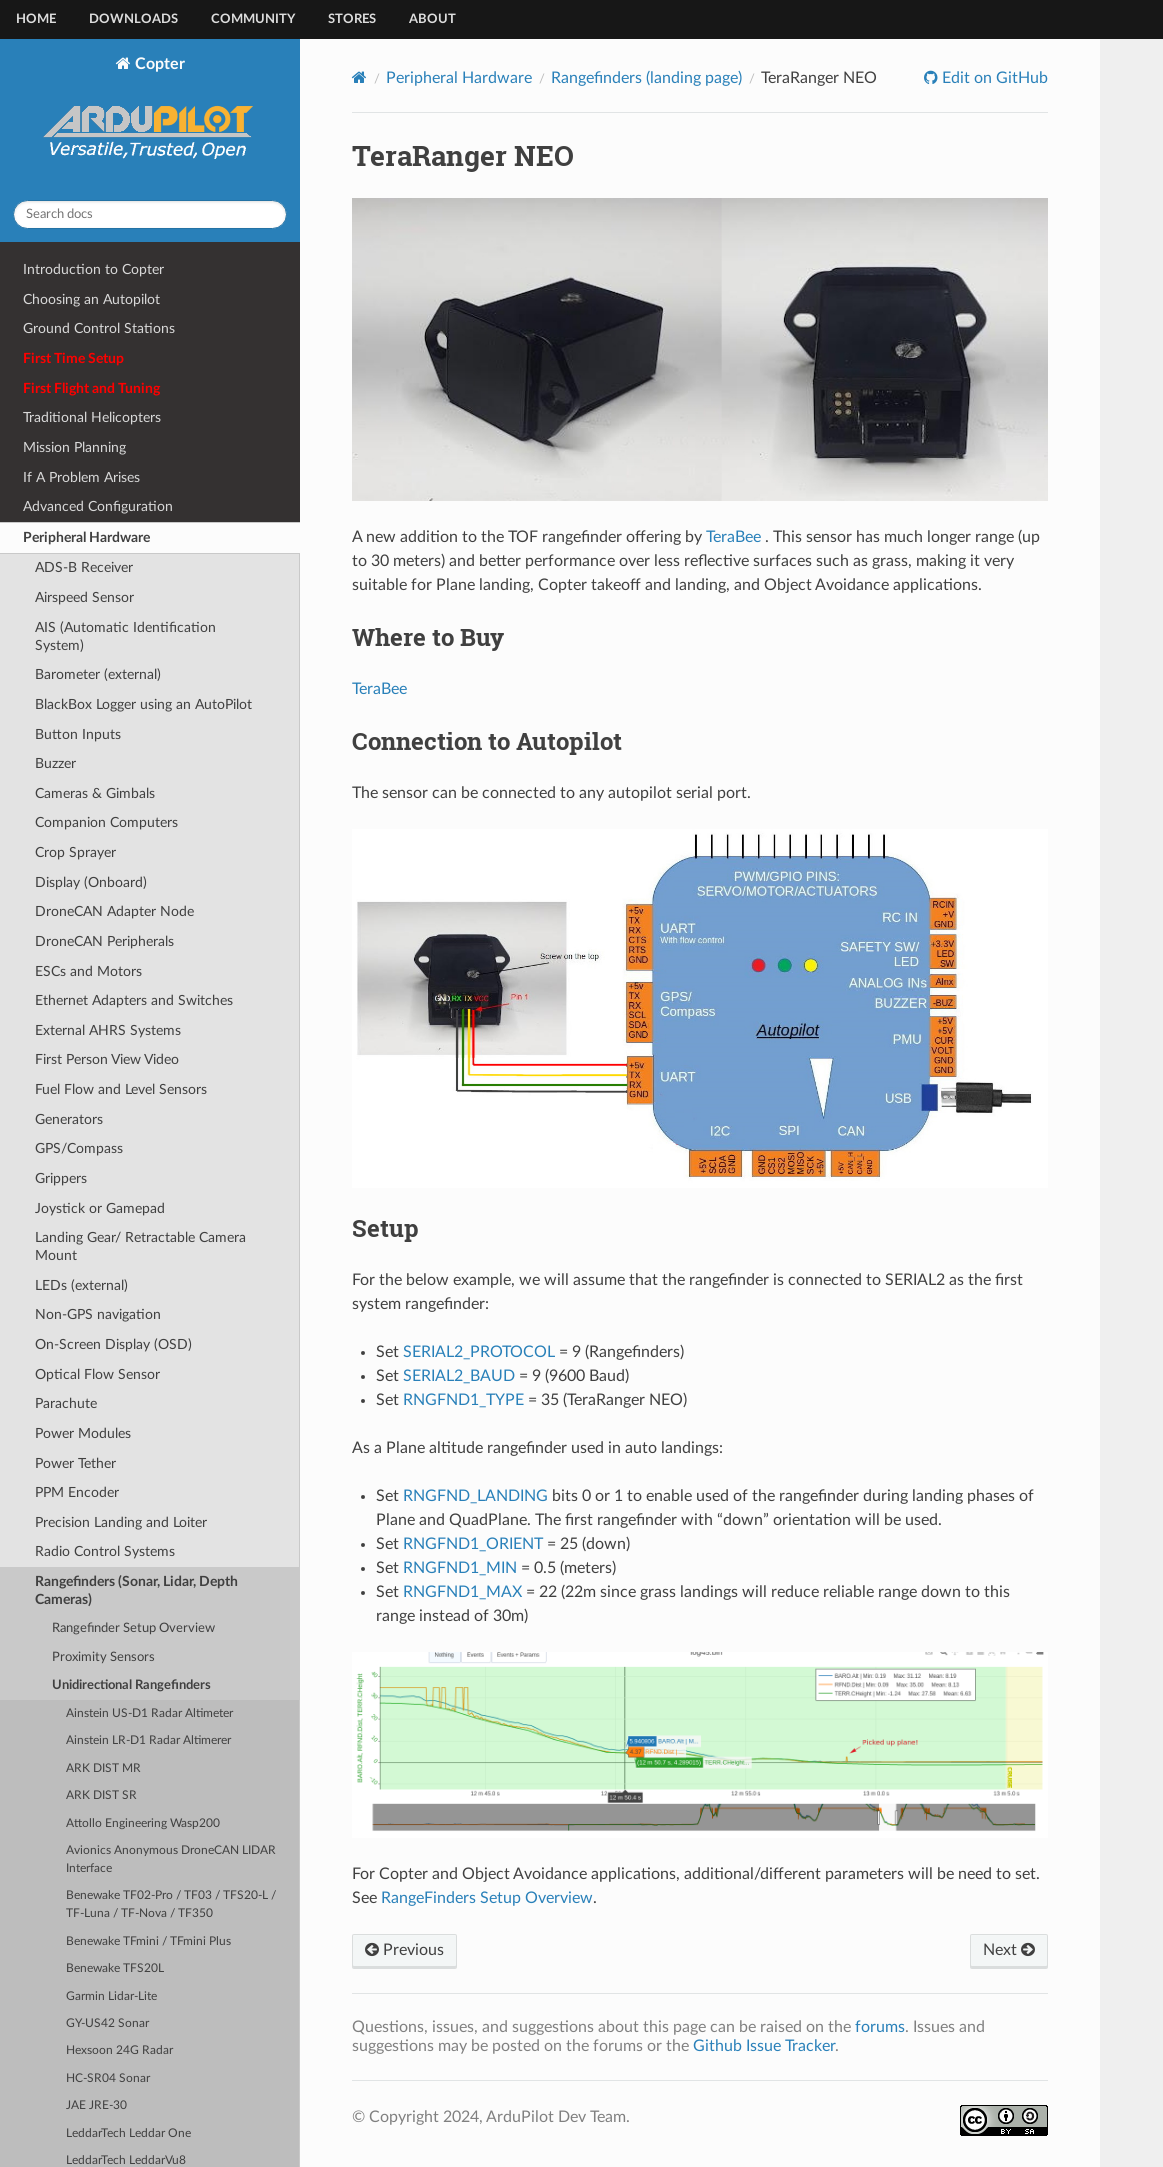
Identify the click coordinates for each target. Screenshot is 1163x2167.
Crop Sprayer (75, 852)
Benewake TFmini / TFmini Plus (148, 1941)
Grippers (61, 1178)
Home (36, 19)
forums (880, 2027)
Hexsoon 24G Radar (119, 2050)
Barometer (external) (98, 674)
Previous (404, 1950)
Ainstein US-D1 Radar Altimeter (149, 1713)
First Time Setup (73, 358)
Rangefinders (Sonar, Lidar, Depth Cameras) (136, 1590)
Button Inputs (78, 734)
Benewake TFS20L (115, 1968)
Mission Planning (74, 447)
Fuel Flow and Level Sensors (121, 1089)
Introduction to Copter (93, 269)
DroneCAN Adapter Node (114, 911)
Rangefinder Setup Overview (133, 1628)
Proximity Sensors (103, 1657)
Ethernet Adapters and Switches (134, 1000)
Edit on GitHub (993, 78)
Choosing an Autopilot (91, 299)
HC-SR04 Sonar (108, 2078)
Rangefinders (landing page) (646, 78)
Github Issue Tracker (764, 2046)
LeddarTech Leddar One (128, 2133)
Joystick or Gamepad (100, 1208)
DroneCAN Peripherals (104, 941)
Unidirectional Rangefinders (131, 1685)
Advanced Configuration (98, 506)
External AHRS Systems (108, 1030)
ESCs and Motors (88, 971)
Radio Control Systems (105, 1551)
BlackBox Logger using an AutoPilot (143, 704)
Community (253, 19)
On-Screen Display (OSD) (113, 1344)
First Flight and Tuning (91, 388)
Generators (69, 1119)
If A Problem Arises (81, 477)
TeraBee (733, 537)
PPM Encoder (77, 1492)
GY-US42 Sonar (107, 2023)
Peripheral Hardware (86, 537)
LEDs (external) (81, 1285)
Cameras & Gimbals (95, 793)
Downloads (133, 19)
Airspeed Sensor (84, 597)
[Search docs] (150, 214)
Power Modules (83, 1433)
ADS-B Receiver (84, 567)
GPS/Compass (79, 1148)
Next (1009, 1950)
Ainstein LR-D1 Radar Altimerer (148, 1740)
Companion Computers (106, 822)
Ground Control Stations (99, 328)
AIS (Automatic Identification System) (125, 636)
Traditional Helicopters (92, 417)
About (432, 19)
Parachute (66, 1403)
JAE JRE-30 (96, 2105)
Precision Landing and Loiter (121, 1522)
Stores (352, 19)
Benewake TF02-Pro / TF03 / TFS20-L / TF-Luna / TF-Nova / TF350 (171, 1904)
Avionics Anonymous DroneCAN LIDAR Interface (171, 1859)
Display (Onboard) (91, 882)
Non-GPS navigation (98, 1314)
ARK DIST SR (101, 1795)
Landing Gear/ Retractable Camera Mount (140, 1246)
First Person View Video (107, 1059)
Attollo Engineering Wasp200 (143, 1823)
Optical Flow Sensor (97, 1374)
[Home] (359, 77)
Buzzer (55, 763)
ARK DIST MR (103, 1768)
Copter (150, 120)
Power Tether (75, 1463)
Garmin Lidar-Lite (111, 1996)
